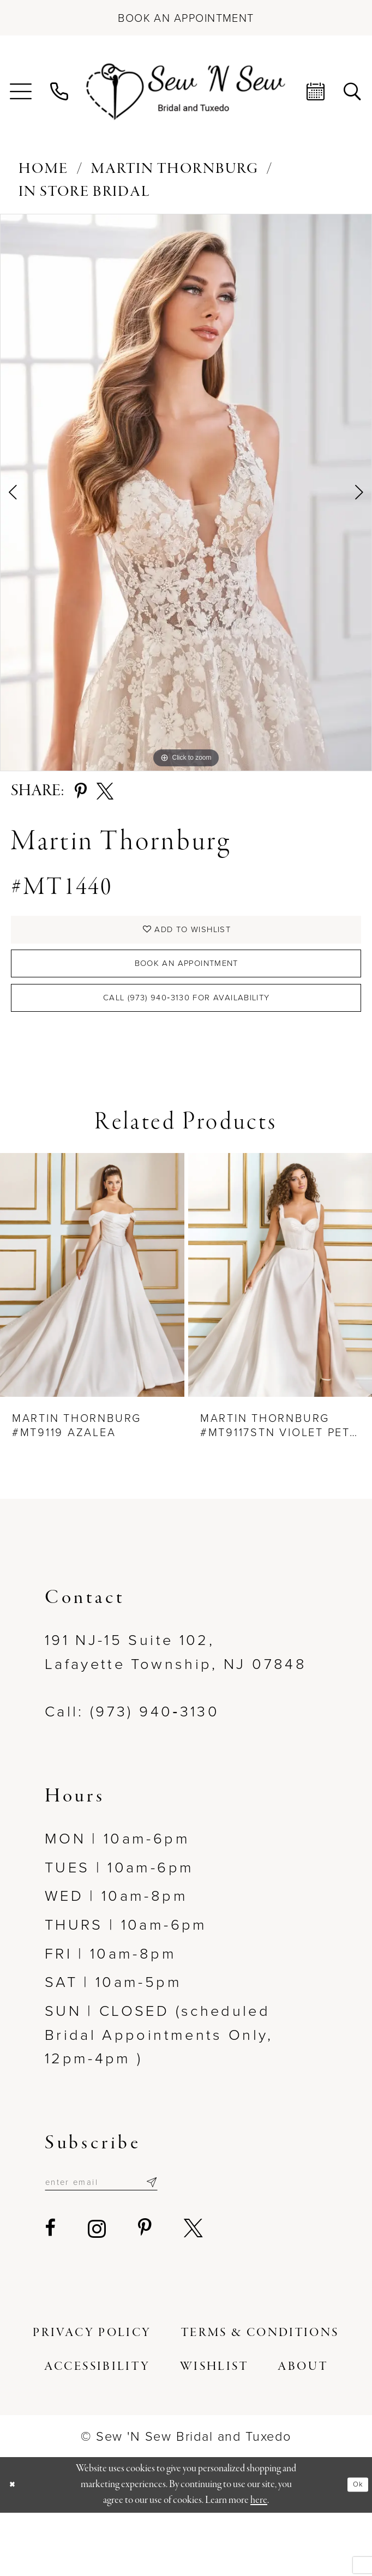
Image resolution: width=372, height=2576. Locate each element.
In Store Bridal (85, 192)
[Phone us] (59, 92)
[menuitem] (21, 91)
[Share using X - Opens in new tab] (105, 791)
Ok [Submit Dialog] (353, 2548)
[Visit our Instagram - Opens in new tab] (98, 2291)
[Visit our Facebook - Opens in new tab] (51, 2292)
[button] (21, 91)
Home (43, 169)
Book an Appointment (187, 990)
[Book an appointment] (186, 17)
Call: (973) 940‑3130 (132, 1766)
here (258, 2564)
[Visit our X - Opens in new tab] (194, 2292)
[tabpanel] (186, 492)
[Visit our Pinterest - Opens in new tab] (146, 2292)
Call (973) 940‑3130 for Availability (186, 1043)
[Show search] (352, 92)
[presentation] (92, 1329)
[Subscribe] (215, 2241)
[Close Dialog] (17, 2548)
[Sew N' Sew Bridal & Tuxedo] (185, 92)
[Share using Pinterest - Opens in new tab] (81, 791)
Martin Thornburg (174, 169)
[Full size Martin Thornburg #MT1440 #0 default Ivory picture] (186, 492)
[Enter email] (134, 2241)
